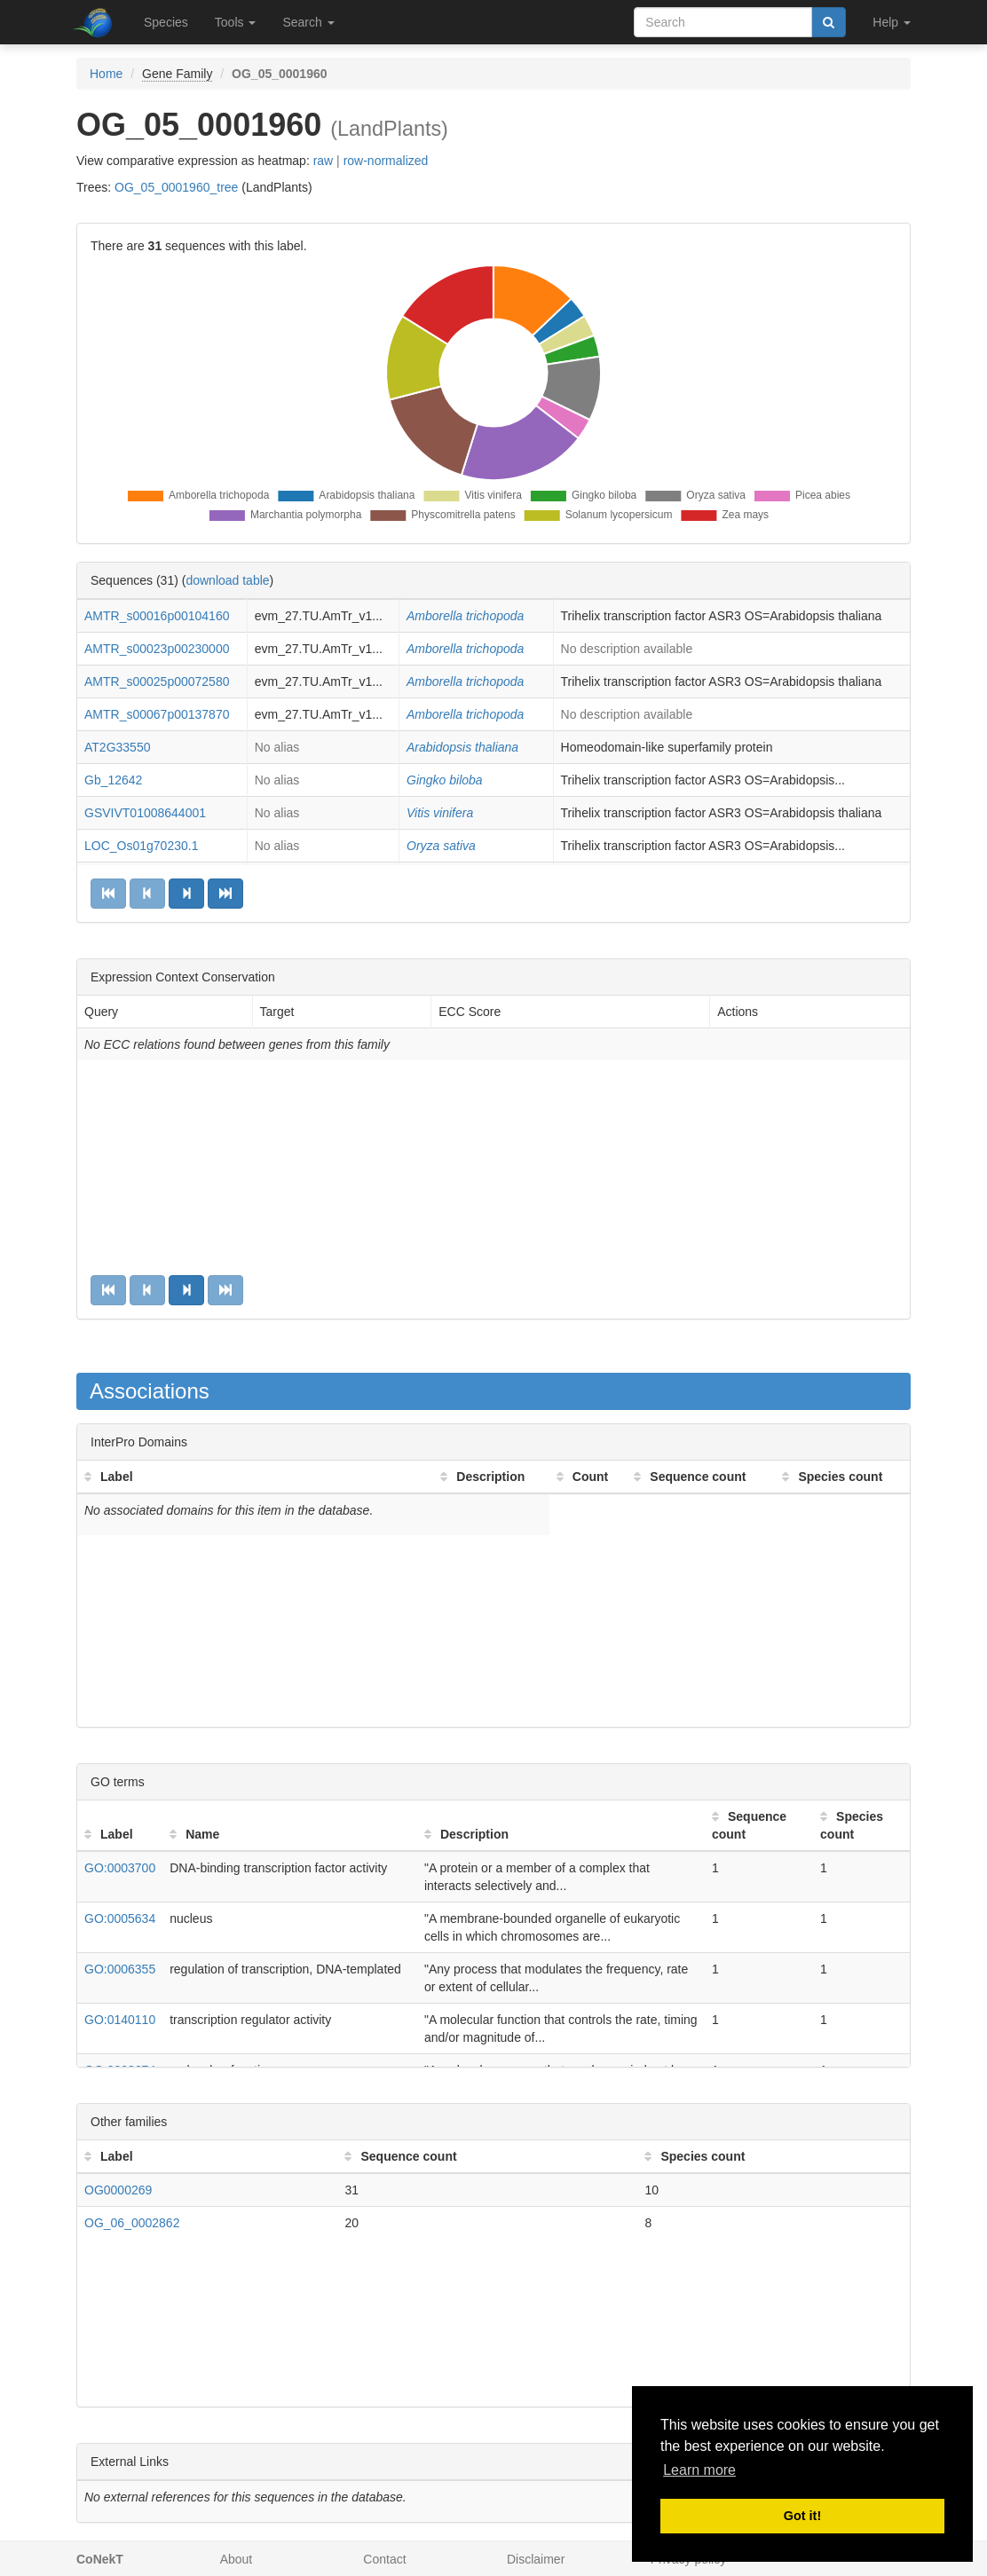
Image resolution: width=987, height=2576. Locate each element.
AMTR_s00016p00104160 (156, 616)
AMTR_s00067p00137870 (156, 714)
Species (166, 22)
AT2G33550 (117, 747)
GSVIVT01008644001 (145, 813)
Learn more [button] (699, 2470)
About (236, 2559)
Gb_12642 (113, 780)
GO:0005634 (119, 1918)
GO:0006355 (119, 1969)
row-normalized (386, 161)
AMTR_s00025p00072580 (156, 681)
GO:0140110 (119, 2020)
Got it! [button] (802, 2516)
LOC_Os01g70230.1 (141, 846)
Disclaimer (536, 2559)
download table (227, 580)
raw (323, 161)
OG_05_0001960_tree (176, 187)
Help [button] (892, 22)
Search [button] (308, 22)
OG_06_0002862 (131, 2223)
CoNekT (99, 2559)
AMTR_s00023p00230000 (156, 649)
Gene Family (177, 74)
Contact (384, 2559)
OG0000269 (118, 2190)
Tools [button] (236, 22)
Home (106, 74)
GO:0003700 (119, 1868)
